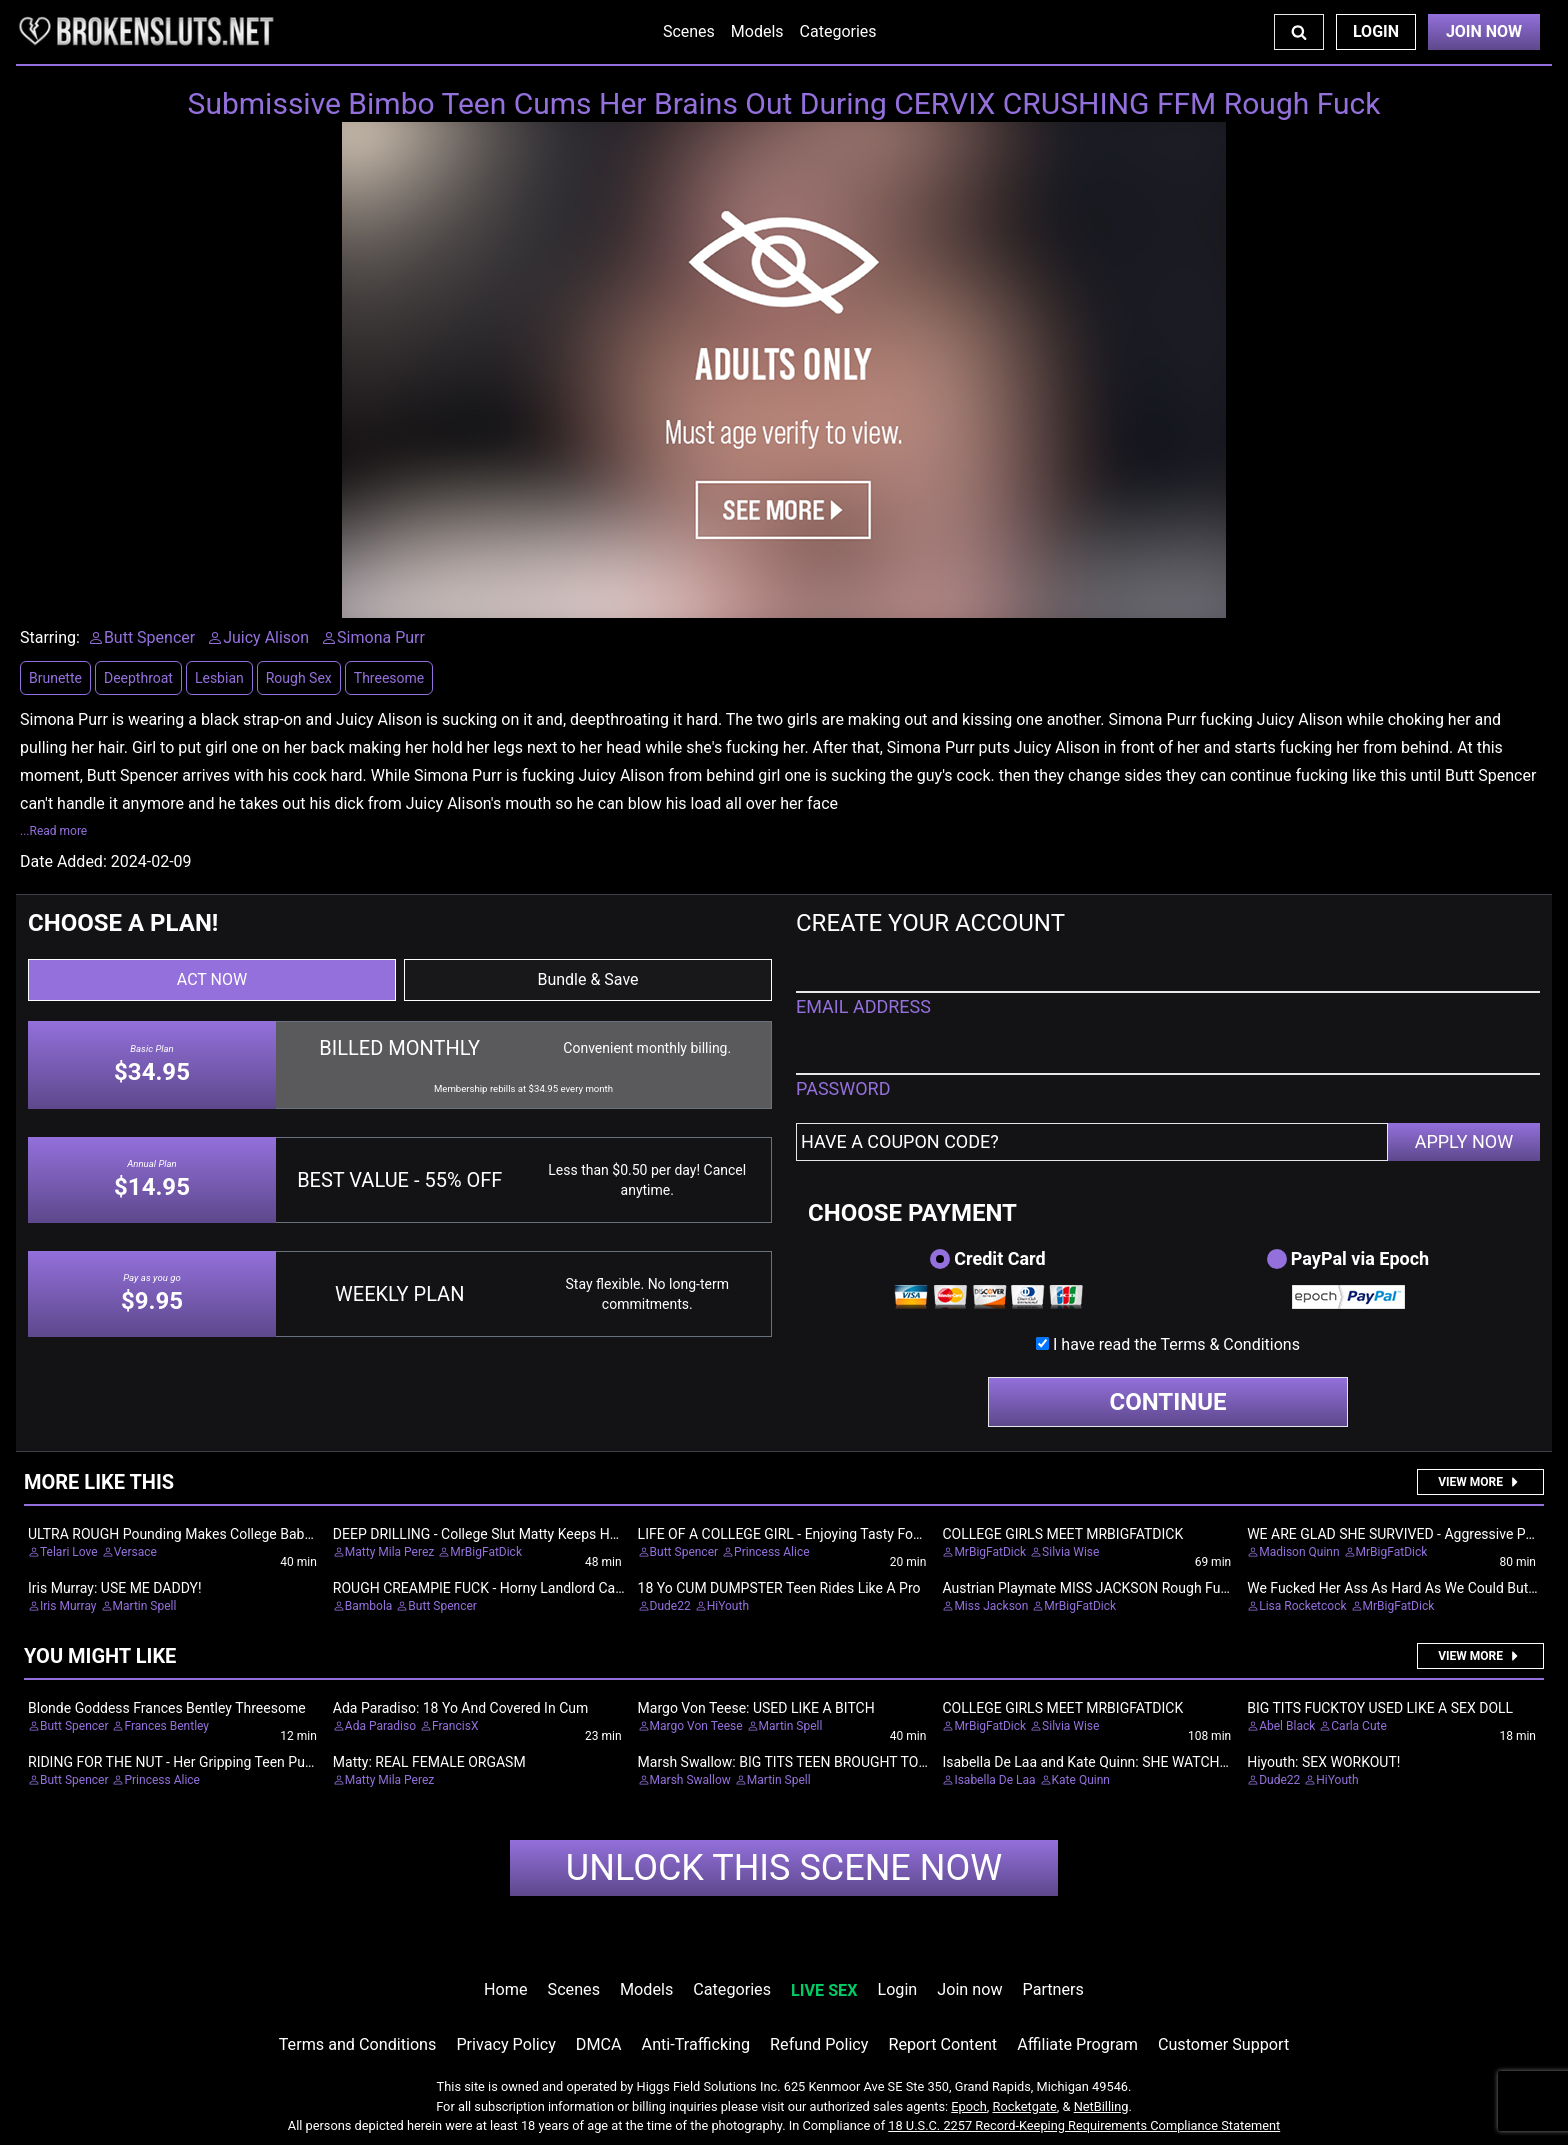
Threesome (389, 678)
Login (1376, 31)
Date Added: (63, 861)
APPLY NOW (1464, 1141)
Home (505, 1989)
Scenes (689, 31)
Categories (838, 31)
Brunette (55, 678)
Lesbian (219, 678)
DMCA (599, 2044)
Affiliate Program (1077, 2044)
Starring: (50, 637)
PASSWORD (843, 1088)
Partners (1053, 1989)
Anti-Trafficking (696, 2044)
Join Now (1484, 31)
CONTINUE (1168, 1402)
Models (757, 31)
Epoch (969, 2106)
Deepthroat (138, 678)
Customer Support (1223, 2044)
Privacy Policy (505, 2044)
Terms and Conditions (358, 2044)
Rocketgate (1025, 2106)
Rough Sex (299, 678)
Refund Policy (819, 2044)
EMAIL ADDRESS (863, 1006)
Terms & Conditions (1230, 1344)
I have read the (1176, 1344)
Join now (969, 1989)
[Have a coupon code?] (1092, 1142)
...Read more (53, 831)
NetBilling (1101, 2106)
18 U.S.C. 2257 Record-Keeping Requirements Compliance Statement (1084, 2125)
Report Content (942, 2044)
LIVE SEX (824, 1990)
